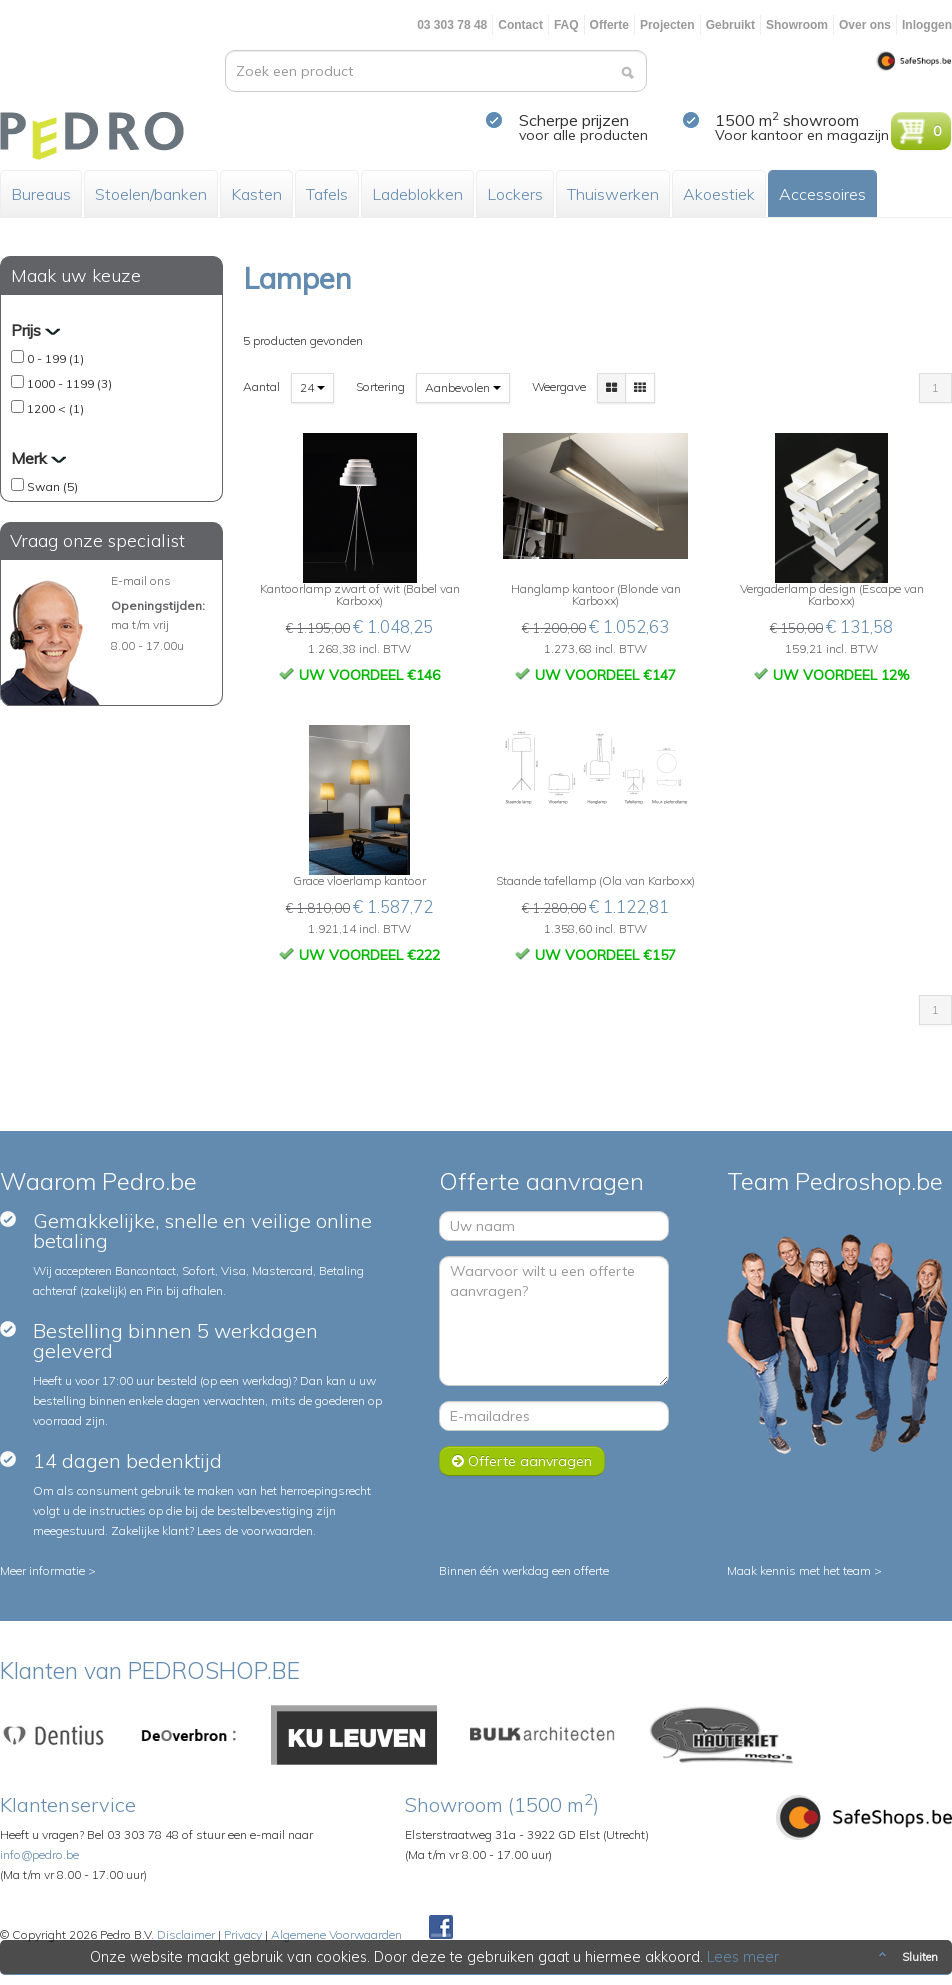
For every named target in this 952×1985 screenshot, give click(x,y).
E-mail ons (141, 580)
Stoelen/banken (151, 194)
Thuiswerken (613, 194)
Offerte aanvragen (522, 1461)
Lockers (515, 194)
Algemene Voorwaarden (336, 1934)
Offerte (609, 25)
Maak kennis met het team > (804, 1570)
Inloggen (927, 25)
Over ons (865, 25)
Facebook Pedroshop (441, 1928)
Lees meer (743, 1957)
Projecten (667, 25)
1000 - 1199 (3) (69, 383)
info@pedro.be (39, 1854)
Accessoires (822, 194)
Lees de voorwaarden (255, 1530)
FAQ (566, 25)
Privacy (243, 1934)
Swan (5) (52, 486)
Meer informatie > (48, 1570)
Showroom (797, 25)
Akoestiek (719, 194)
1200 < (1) (55, 408)
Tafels (327, 194)
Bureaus (41, 194)
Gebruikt (730, 25)
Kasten (256, 194)
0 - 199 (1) (55, 358)
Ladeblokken (417, 194)
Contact (520, 25)
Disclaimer (186, 1934)
